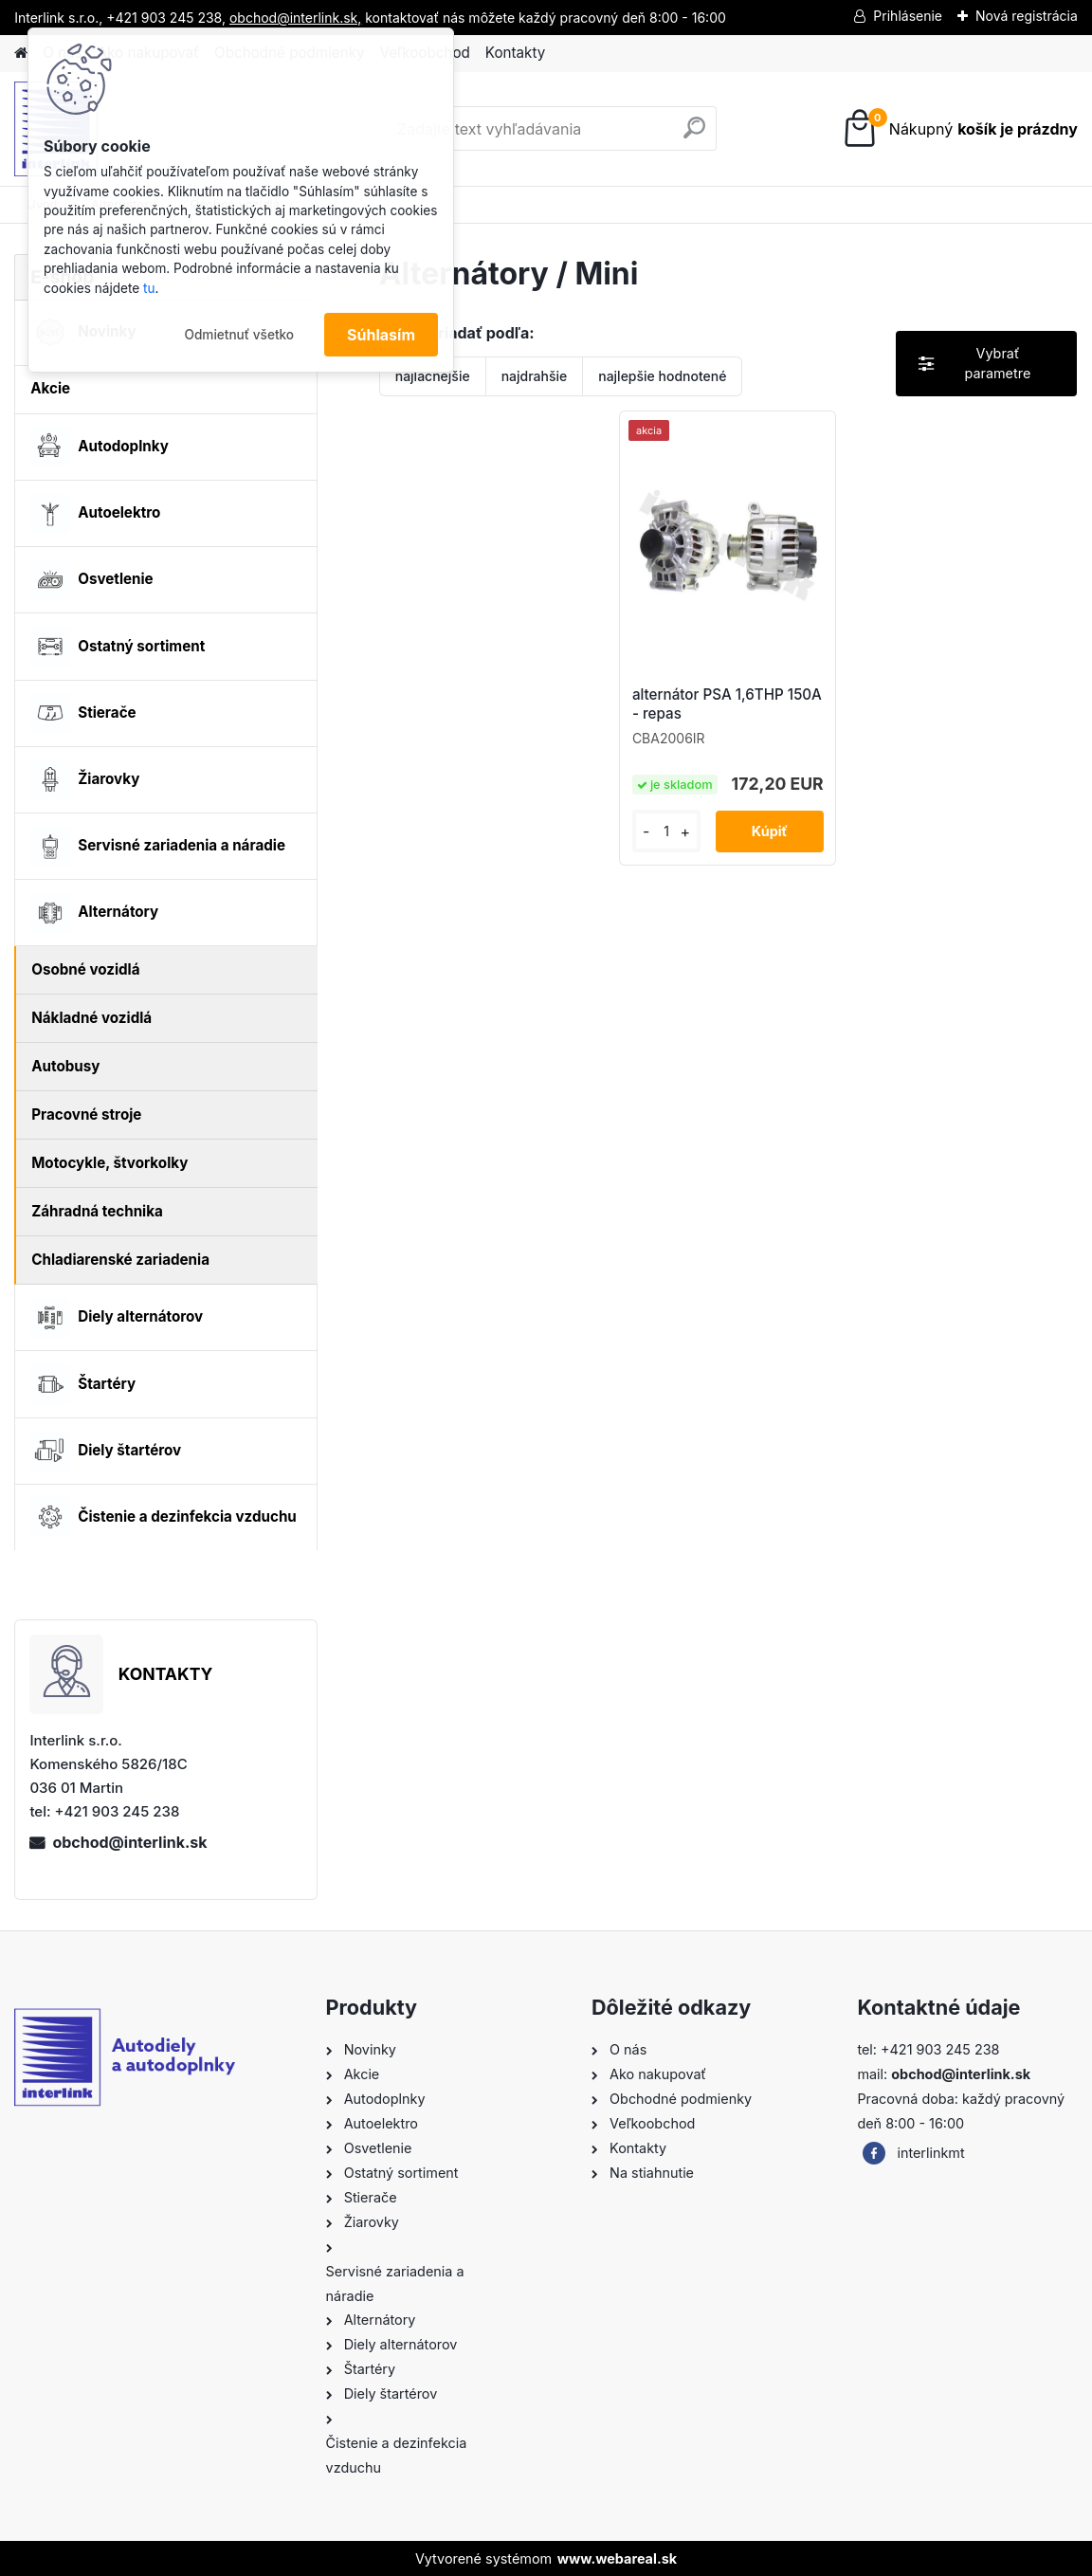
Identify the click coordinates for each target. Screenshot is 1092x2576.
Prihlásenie (907, 16)
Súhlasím (381, 334)
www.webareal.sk (617, 2558)
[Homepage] (20, 53)
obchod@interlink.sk (129, 1842)
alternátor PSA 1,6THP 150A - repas (727, 703)
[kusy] (666, 831)
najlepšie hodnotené (662, 376)
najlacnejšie (432, 376)
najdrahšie (534, 376)
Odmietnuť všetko (239, 334)
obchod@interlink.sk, (295, 17)
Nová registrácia (1026, 16)
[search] (694, 135)
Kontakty (515, 53)
